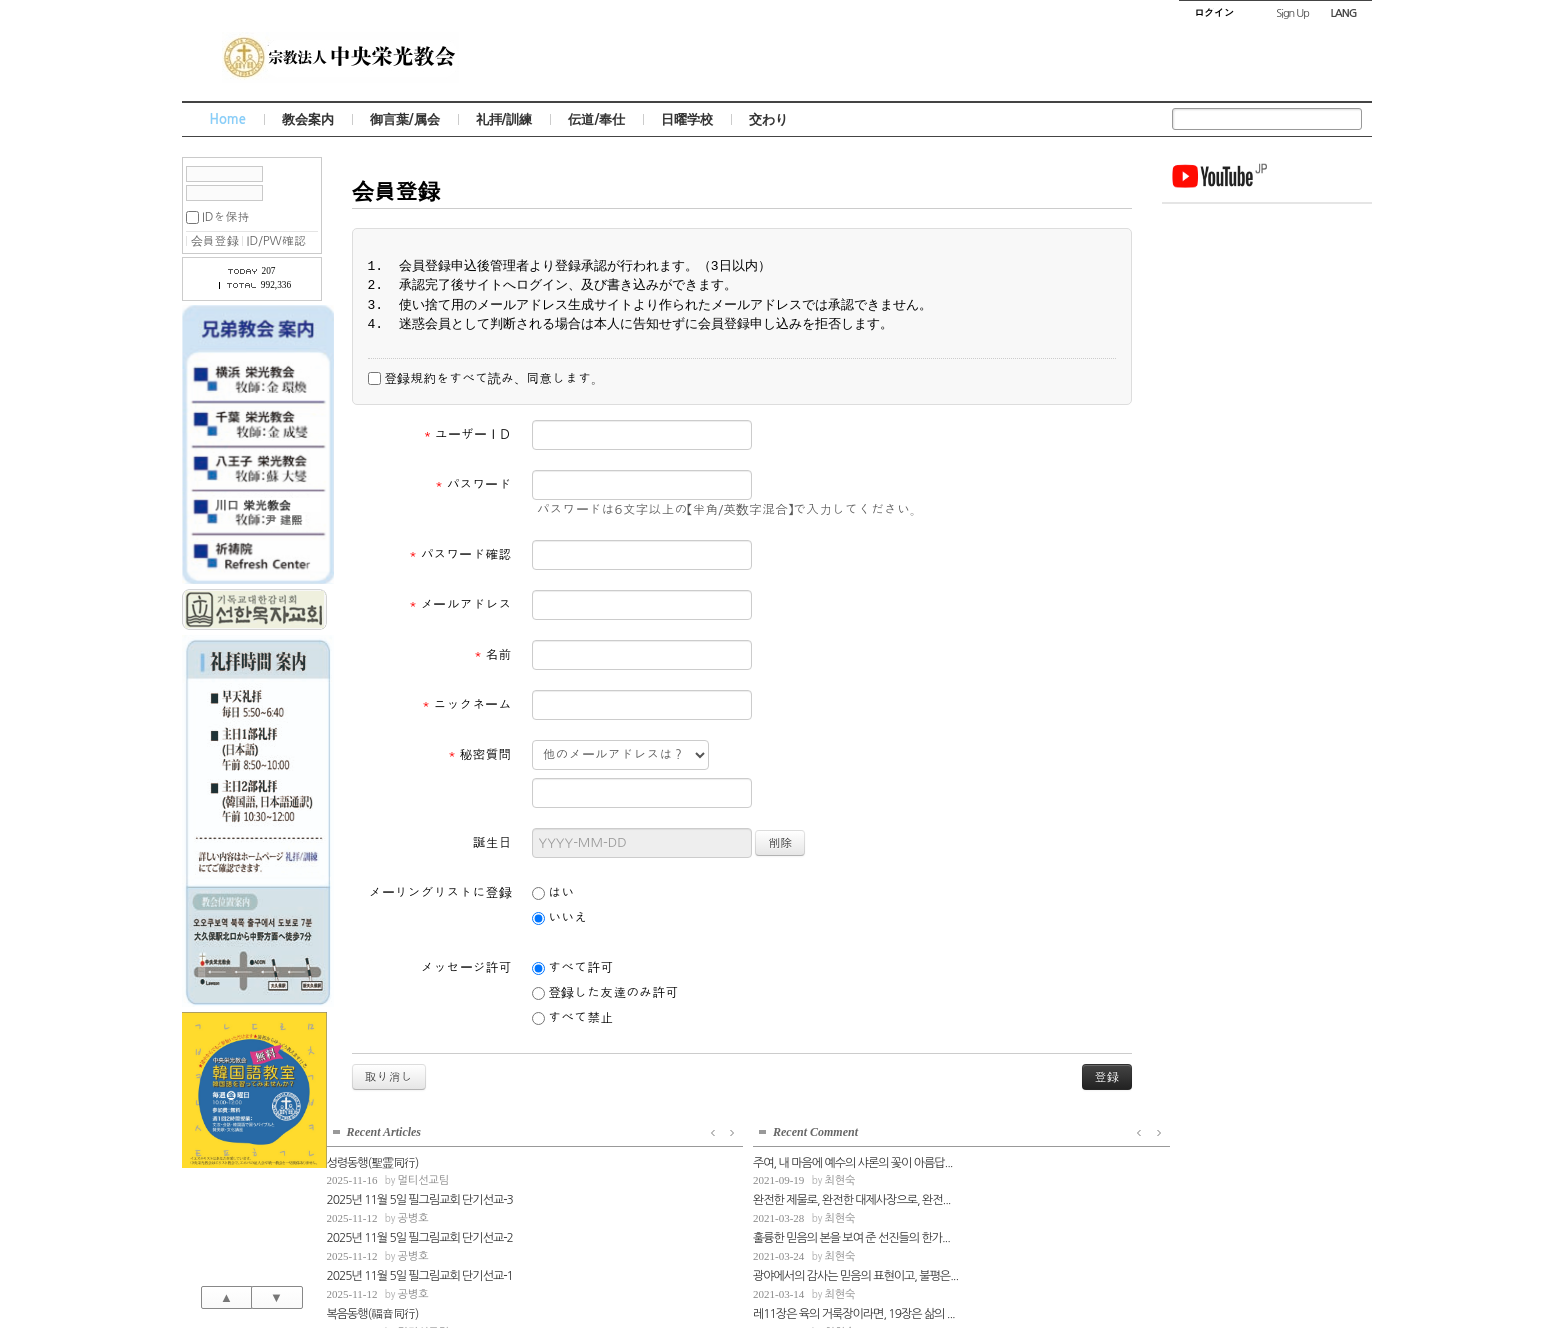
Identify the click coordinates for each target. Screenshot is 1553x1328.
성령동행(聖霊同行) (1213, 207)
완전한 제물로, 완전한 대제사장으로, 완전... (1265, 490)
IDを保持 (226, 217)
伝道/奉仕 (596, 119)
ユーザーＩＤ (468, 434)
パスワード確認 (460, 554)
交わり (768, 119)
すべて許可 (573, 968)
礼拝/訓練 (504, 119)
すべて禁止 (573, 1018)
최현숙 (1253, 470)
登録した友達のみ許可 (605, 993)
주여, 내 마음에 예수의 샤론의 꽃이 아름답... (1266, 452)
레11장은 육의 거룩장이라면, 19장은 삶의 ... (1267, 603)
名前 (493, 654)
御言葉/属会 (405, 119)
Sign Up (1292, 13)
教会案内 (308, 119)
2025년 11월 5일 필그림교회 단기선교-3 (1260, 245)
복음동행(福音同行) (1213, 358)
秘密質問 (480, 754)
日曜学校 (687, 119)
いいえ (560, 918)
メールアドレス (460, 604)
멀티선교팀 (1264, 225)
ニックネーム (467, 704)
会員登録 (215, 241)
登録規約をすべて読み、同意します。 (486, 379)
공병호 (1253, 263)
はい (553, 893)
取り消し (389, 1077)
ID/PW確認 (276, 241)
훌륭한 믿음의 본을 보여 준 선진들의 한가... (1265, 528)
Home (228, 119)
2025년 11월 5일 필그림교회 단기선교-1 (1260, 320)
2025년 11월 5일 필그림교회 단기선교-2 (1260, 283)
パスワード (473, 484)
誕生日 (492, 842)
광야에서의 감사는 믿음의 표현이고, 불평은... (1267, 565)
